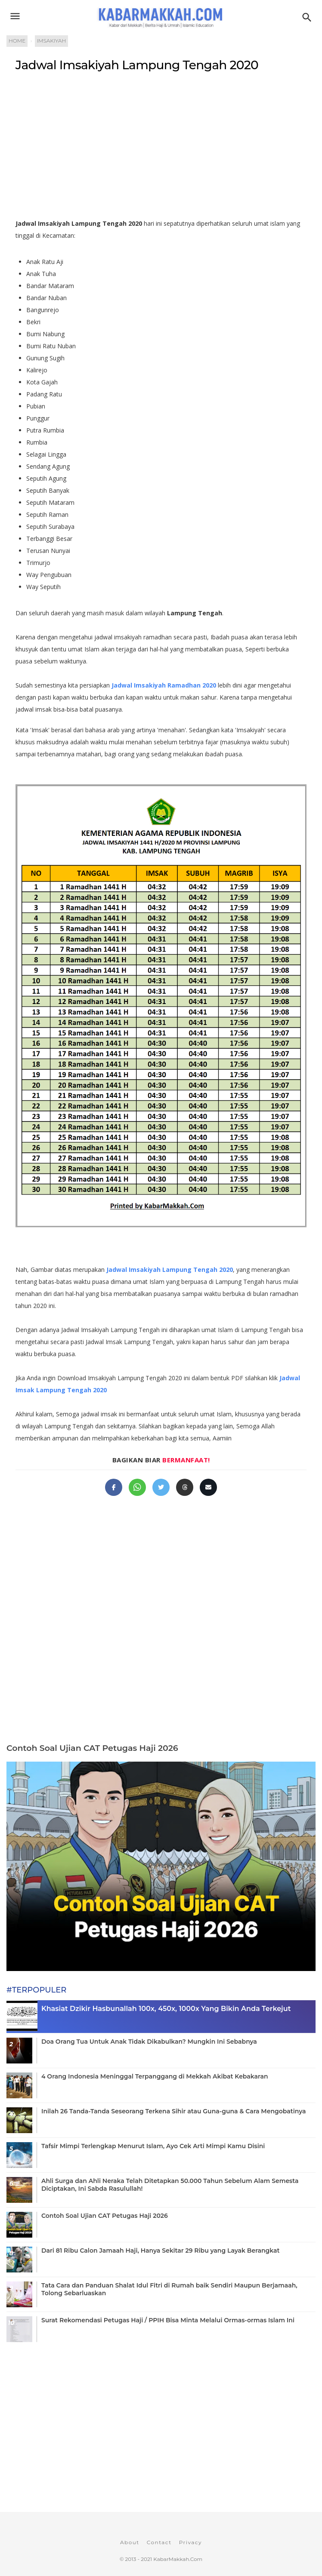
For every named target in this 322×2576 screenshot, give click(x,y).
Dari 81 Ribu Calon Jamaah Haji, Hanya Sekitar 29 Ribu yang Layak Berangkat (160, 2250)
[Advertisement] (161, 149)
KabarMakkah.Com (177, 2559)
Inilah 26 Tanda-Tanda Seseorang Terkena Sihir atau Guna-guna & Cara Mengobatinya (173, 2111)
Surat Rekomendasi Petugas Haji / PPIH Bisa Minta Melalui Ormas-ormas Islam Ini (167, 2320)
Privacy (190, 2542)
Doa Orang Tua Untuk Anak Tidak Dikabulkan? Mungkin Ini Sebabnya (149, 2041)
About (129, 2542)
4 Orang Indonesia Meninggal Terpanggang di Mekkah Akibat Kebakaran (154, 2076)
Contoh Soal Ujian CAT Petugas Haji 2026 (92, 1748)
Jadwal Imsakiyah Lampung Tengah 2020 (136, 65)
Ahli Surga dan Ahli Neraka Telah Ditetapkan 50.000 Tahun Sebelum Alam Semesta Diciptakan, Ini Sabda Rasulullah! (169, 2184)
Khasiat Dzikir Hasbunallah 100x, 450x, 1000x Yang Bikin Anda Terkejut (166, 2009)
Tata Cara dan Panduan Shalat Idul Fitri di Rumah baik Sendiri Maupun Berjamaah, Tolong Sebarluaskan (169, 2289)
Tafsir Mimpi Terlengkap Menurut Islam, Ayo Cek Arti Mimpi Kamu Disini (153, 2146)
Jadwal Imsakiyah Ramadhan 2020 (163, 685)
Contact (159, 2542)
